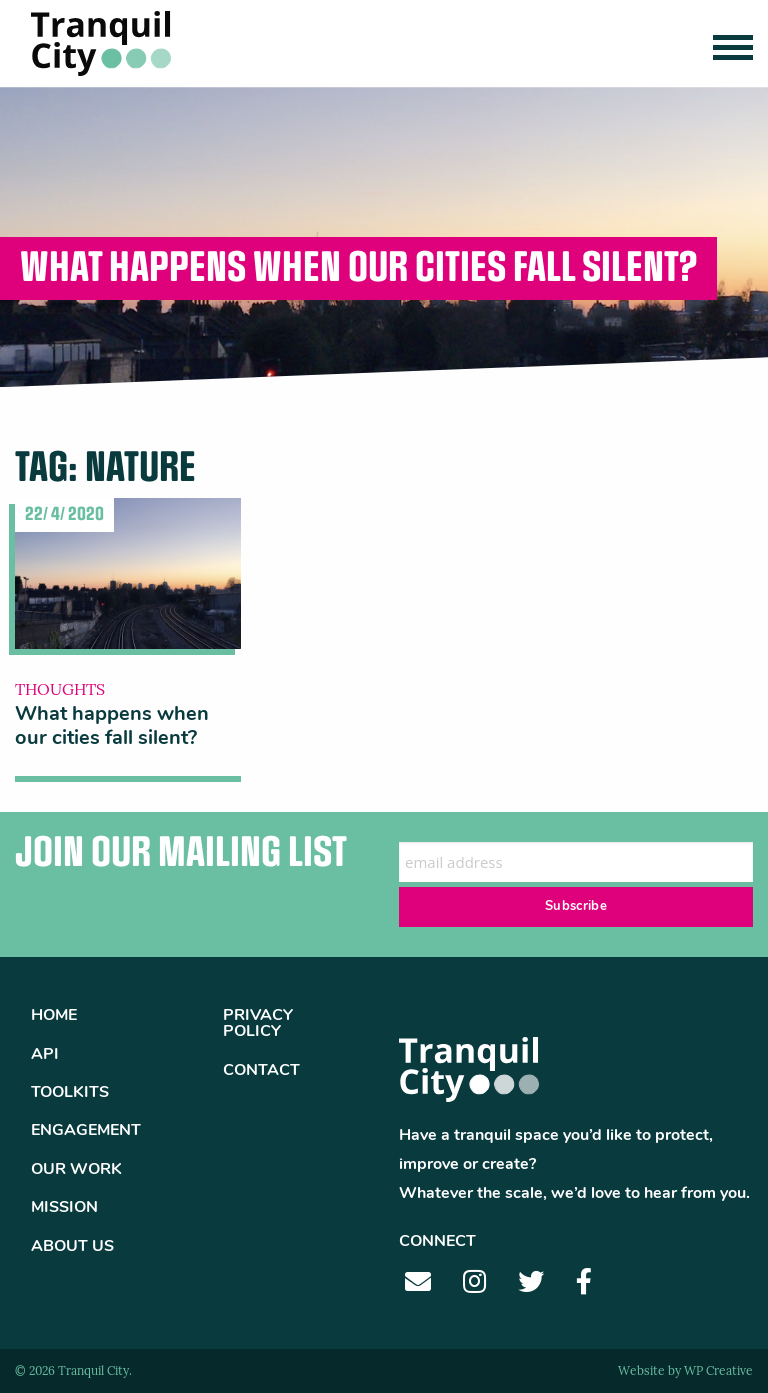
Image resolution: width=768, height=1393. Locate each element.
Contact (261, 1071)
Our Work (76, 1170)
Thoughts (60, 691)
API (45, 1055)
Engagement (86, 1131)
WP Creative (718, 1372)
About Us (72, 1247)
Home (54, 1016)
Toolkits (70, 1093)
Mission (64, 1208)
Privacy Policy (258, 1024)
